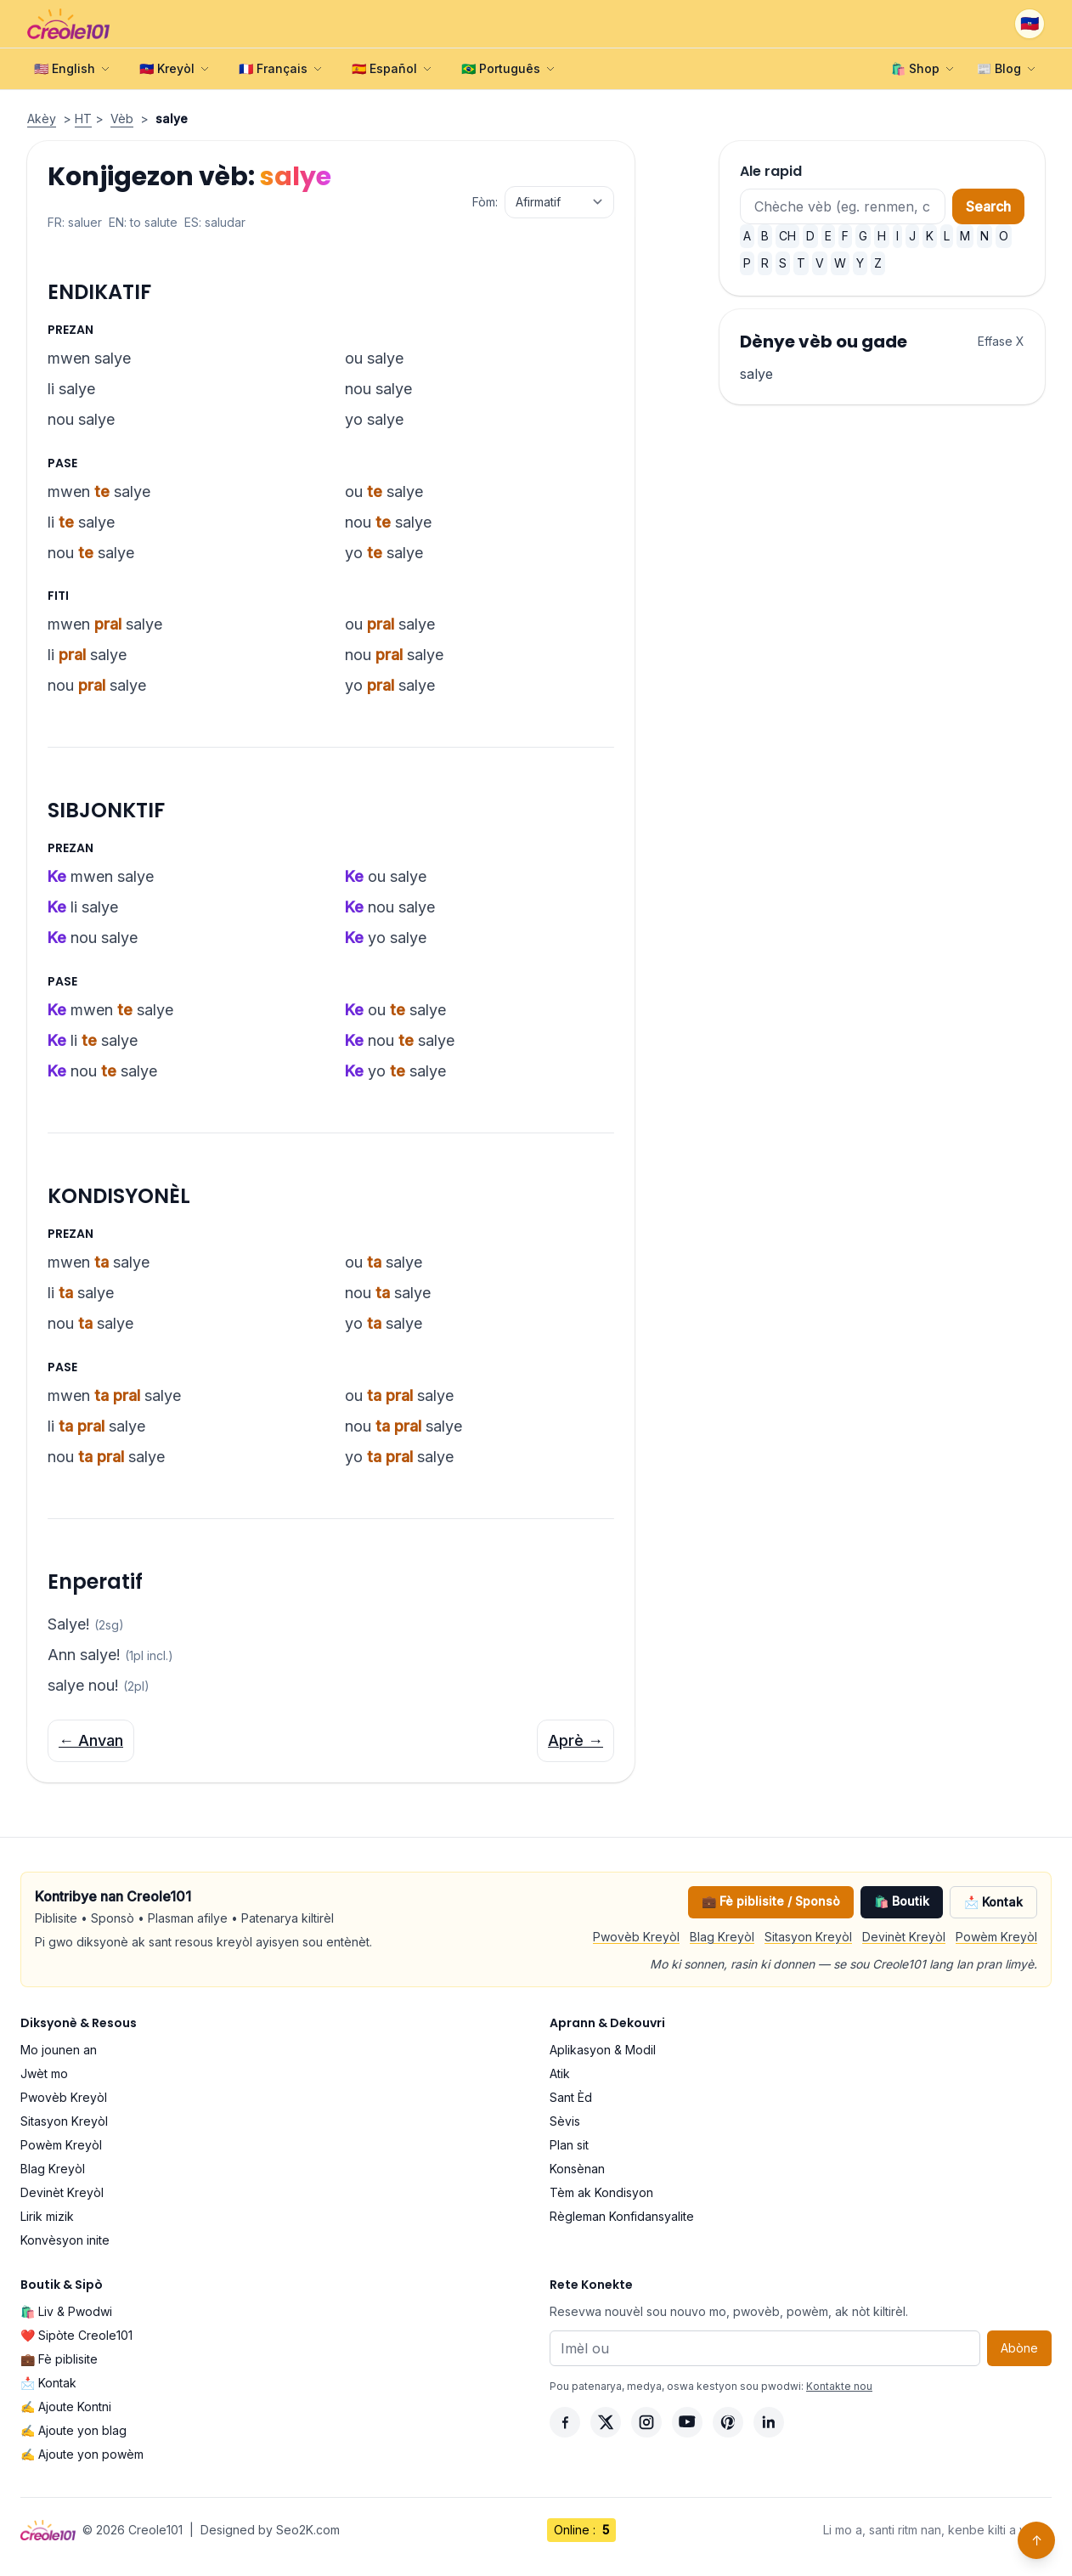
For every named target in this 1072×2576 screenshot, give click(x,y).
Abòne (1019, 2348)
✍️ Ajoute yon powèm (82, 2454)
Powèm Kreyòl (996, 1936)
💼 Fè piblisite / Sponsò (771, 1901)
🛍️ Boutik (901, 1901)
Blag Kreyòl (722, 1936)
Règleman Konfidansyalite (622, 2216)
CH (787, 236)
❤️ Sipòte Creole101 (76, 2335)
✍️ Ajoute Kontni (65, 2406)
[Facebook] (565, 2422)
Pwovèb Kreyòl (636, 1936)
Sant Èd (571, 2097)
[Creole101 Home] (68, 23)
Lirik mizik (47, 2216)
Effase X (1001, 341)
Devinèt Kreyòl (903, 1936)
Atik (560, 2073)
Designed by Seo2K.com (270, 2529)
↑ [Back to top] (1036, 2540)
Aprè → (575, 1740)
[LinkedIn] (768, 2422)
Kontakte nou (839, 2386)
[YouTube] (687, 2422)
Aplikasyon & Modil (603, 2049)
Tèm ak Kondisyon (601, 2192)
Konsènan (577, 2168)
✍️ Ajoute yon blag (73, 2430)
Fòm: (485, 202)
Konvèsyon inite (65, 2240)
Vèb (121, 118)
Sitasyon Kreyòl (808, 1936)
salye (756, 373)
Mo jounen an (58, 2049)
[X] (605, 2422)
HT (83, 118)
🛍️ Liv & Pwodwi (66, 2311)
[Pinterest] (728, 2422)
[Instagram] (646, 2422)
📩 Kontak (993, 1902)
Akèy (41, 118)
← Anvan (91, 1740)
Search (988, 206)
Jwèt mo (44, 2073)
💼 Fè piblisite (59, 2359)
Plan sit (569, 2145)
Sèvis (565, 2121)
